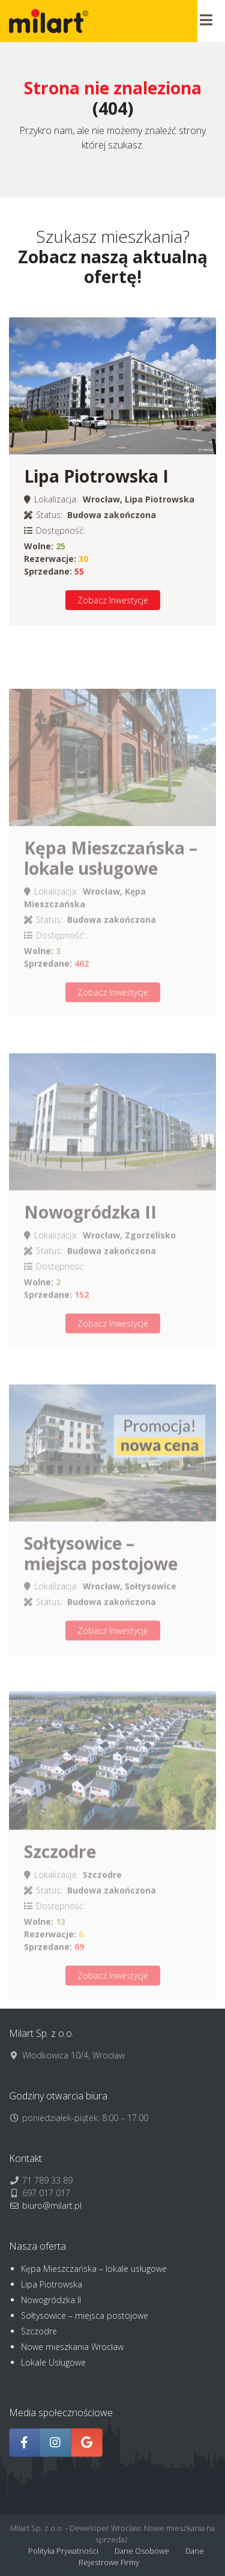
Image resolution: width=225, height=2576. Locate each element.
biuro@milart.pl (52, 2205)
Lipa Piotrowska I (96, 476)
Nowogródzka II (51, 2300)
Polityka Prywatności (63, 2550)
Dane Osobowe (142, 2550)
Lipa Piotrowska (51, 2284)
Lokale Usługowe (53, 2362)
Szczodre (39, 2331)
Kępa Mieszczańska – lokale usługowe (94, 2268)
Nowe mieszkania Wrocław (72, 2346)
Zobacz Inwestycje (112, 600)
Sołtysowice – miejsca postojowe (84, 2315)
